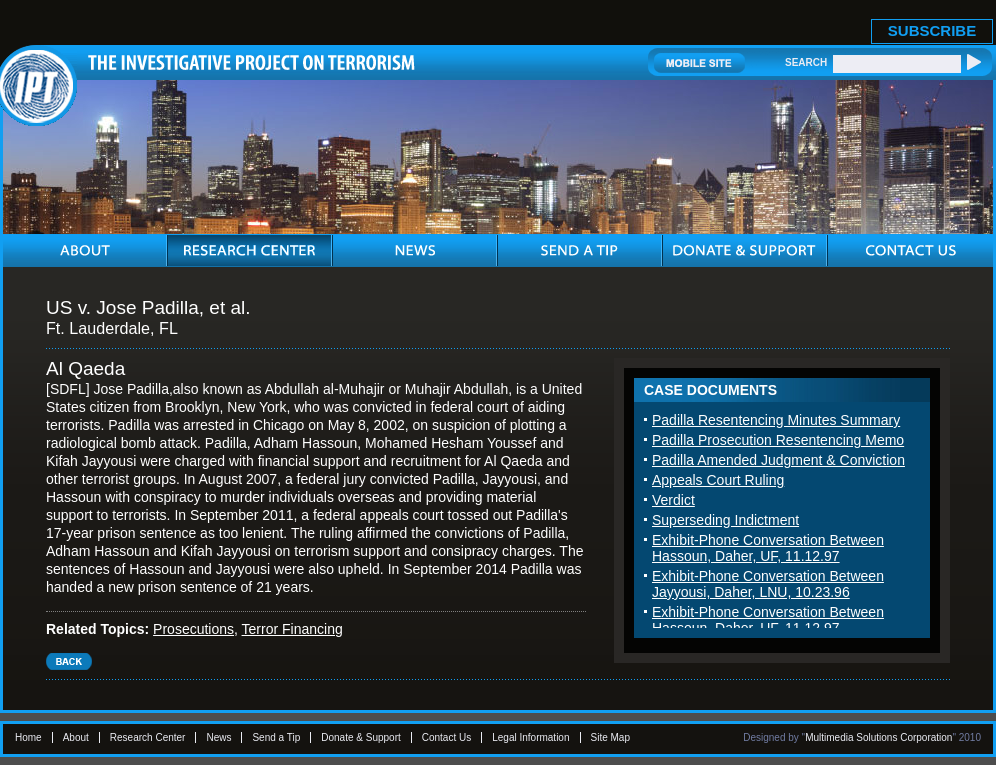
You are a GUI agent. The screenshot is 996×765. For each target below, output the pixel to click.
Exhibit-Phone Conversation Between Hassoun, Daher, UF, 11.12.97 (768, 548)
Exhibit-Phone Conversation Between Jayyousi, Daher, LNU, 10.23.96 (768, 584)
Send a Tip (276, 737)
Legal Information (530, 737)
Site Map (610, 737)
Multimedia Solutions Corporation (878, 737)
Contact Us (446, 737)
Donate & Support (361, 737)
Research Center (148, 737)
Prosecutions (193, 629)
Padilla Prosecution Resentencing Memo (778, 440)
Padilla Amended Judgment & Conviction (778, 460)
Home (28, 737)
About (76, 737)
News (218, 737)
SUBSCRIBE (932, 30)
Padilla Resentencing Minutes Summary (776, 420)
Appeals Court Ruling (718, 480)
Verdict (673, 500)
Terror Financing (292, 629)
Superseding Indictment (725, 520)
